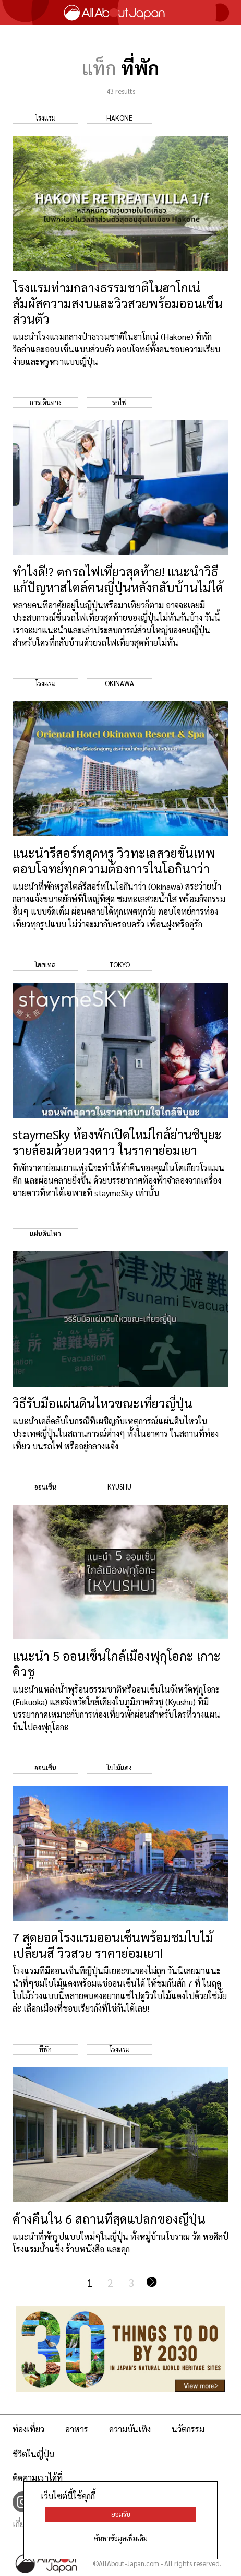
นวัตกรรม (188, 2429)
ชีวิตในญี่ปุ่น (34, 2454)
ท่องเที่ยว (28, 2429)
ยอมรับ (120, 2514)
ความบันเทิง (130, 2429)
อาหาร (76, 2429)
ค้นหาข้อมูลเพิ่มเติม (121, 2538)
